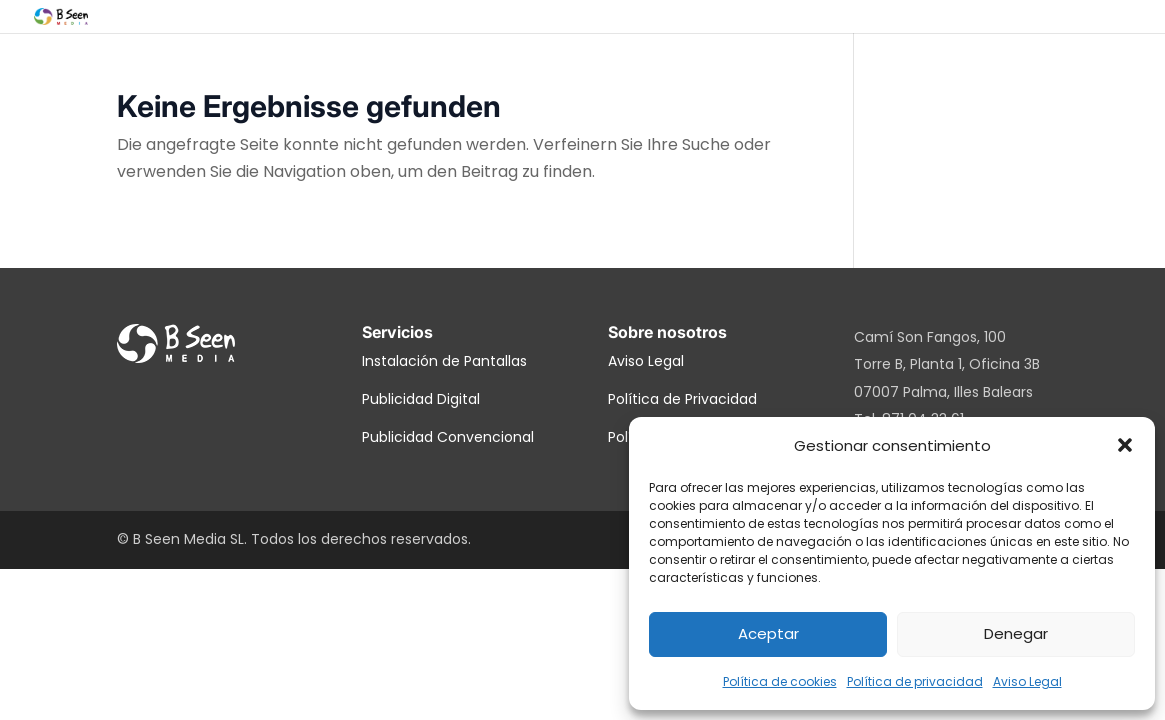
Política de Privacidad (682, 399)
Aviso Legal (1027, 681)
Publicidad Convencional (448, 437)
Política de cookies (780, 681)
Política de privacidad (915, 681)
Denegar (1016, 633)
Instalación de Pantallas (444, 361)
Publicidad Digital (421, 399)
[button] (1125, 445)
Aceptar (768, 633)
